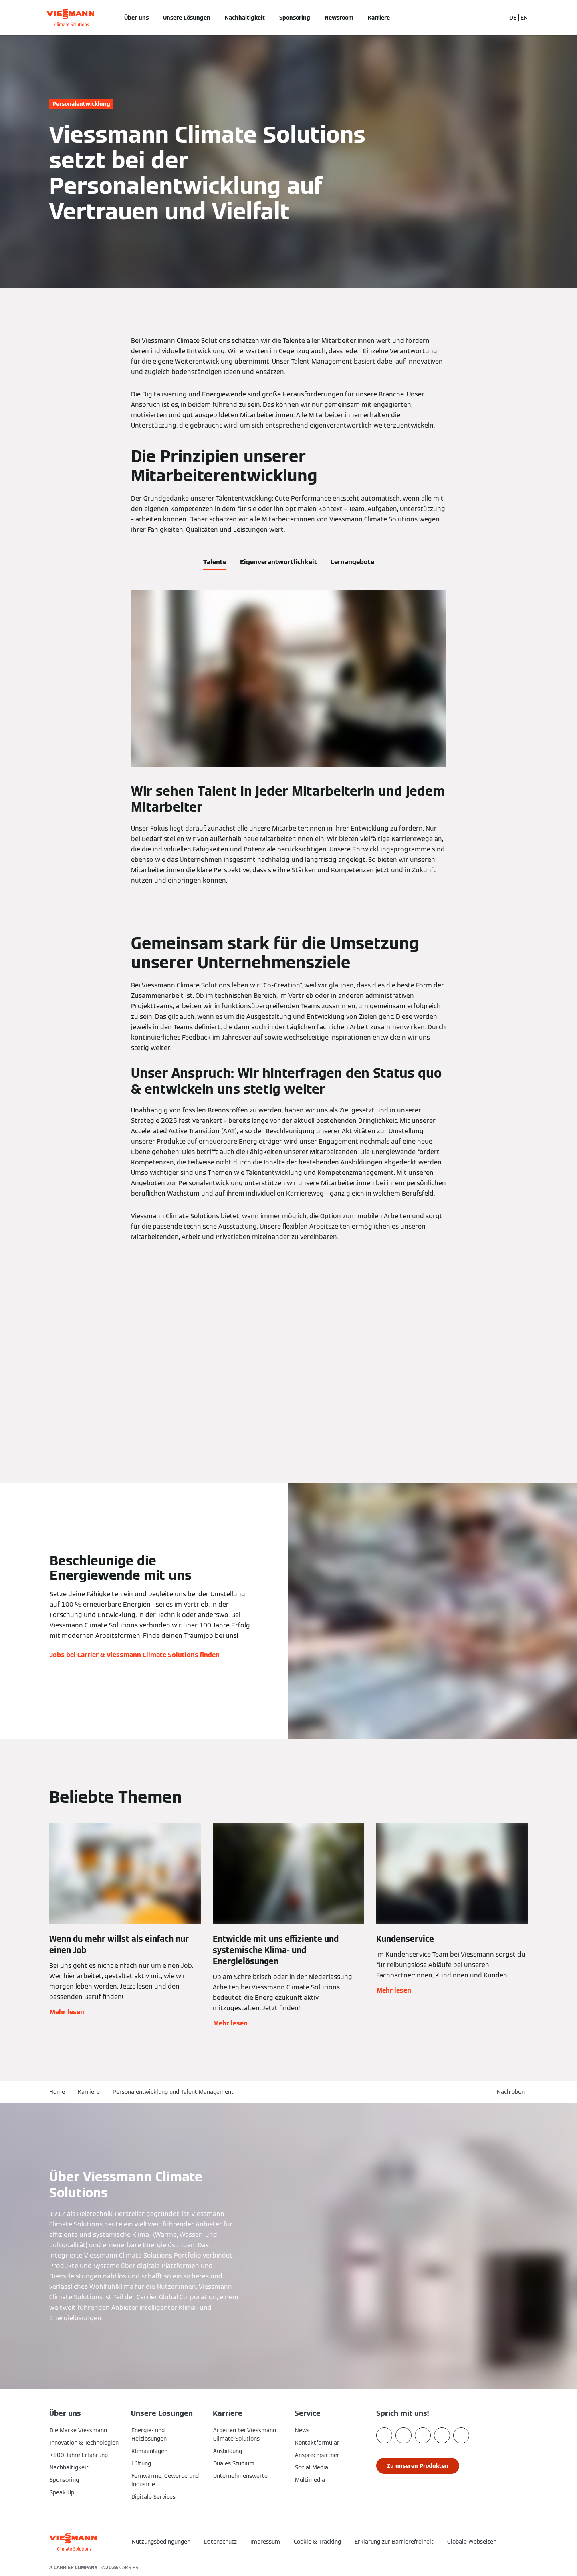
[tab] (214, 560)
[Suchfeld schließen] (496, 18)
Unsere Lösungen (186, 17)
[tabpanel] (288, 738)
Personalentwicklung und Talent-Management (173, 2091)
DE (513, 17)
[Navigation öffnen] (22, 17)
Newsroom (339, 17)
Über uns (136, 17)
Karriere (379, 17)
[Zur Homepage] (70, 18)
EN (524, 17)
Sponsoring (294, 17)
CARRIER (129, 2567)
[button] (512, 2092)
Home (57, 2091)
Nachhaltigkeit (245, 17)
